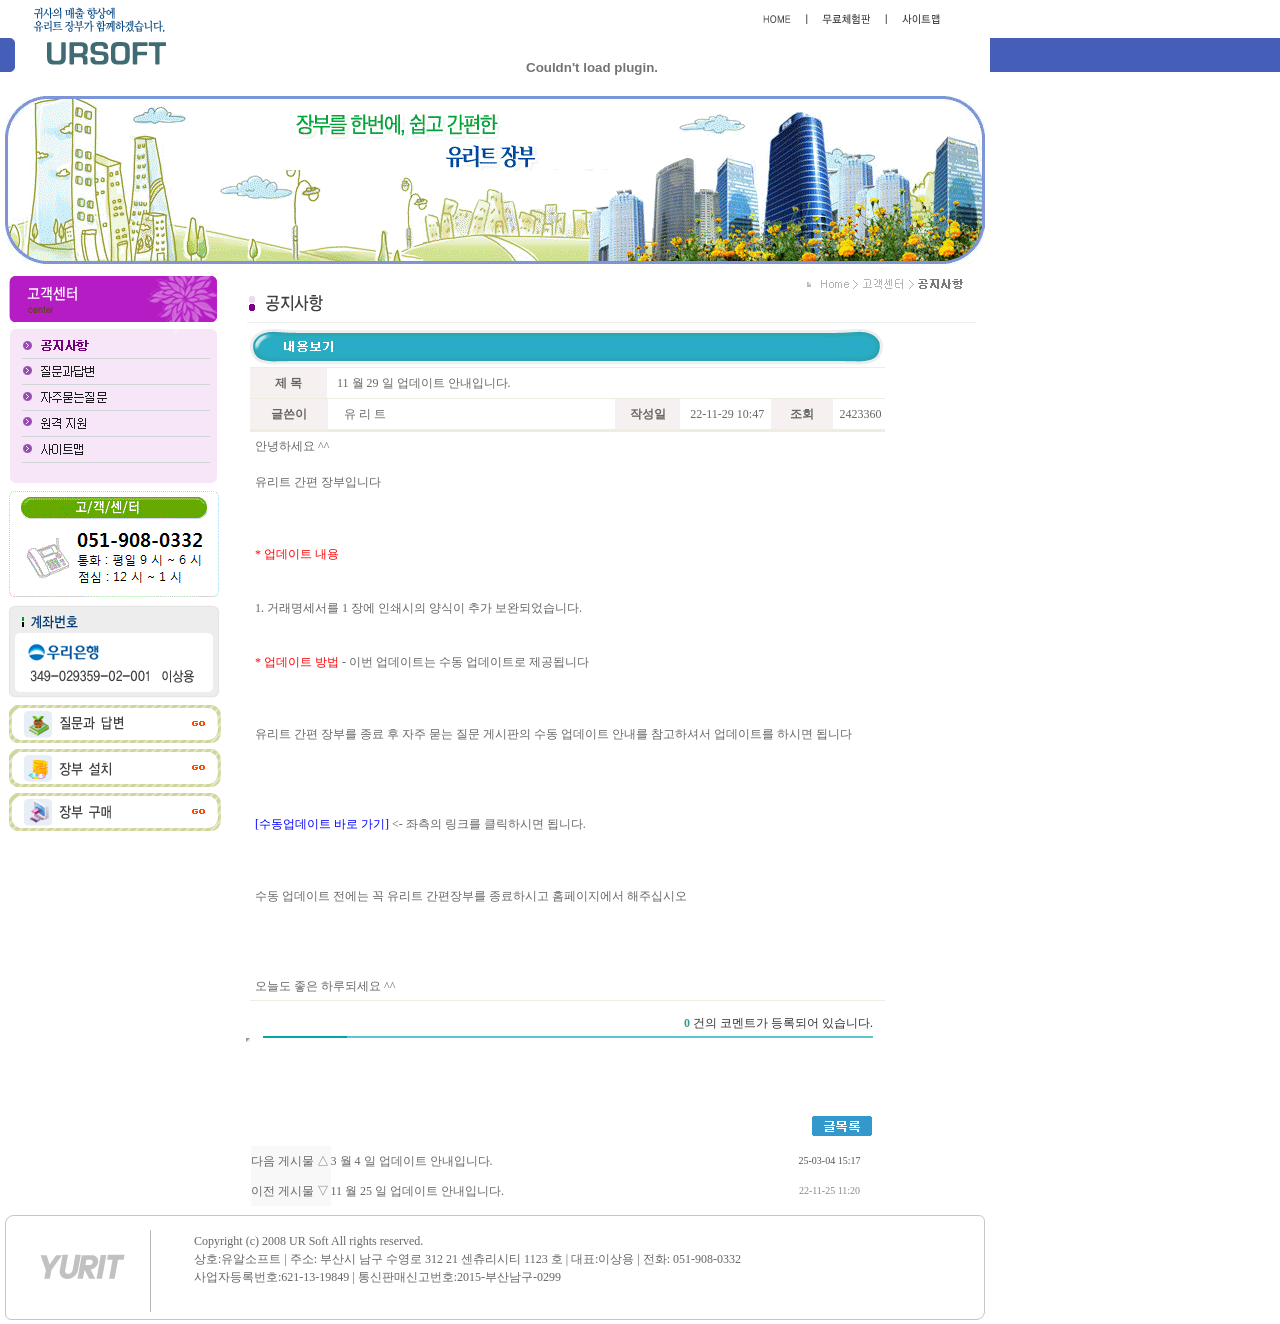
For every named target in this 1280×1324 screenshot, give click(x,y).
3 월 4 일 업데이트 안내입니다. (412, 1161)
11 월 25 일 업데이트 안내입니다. (418, 1191)
